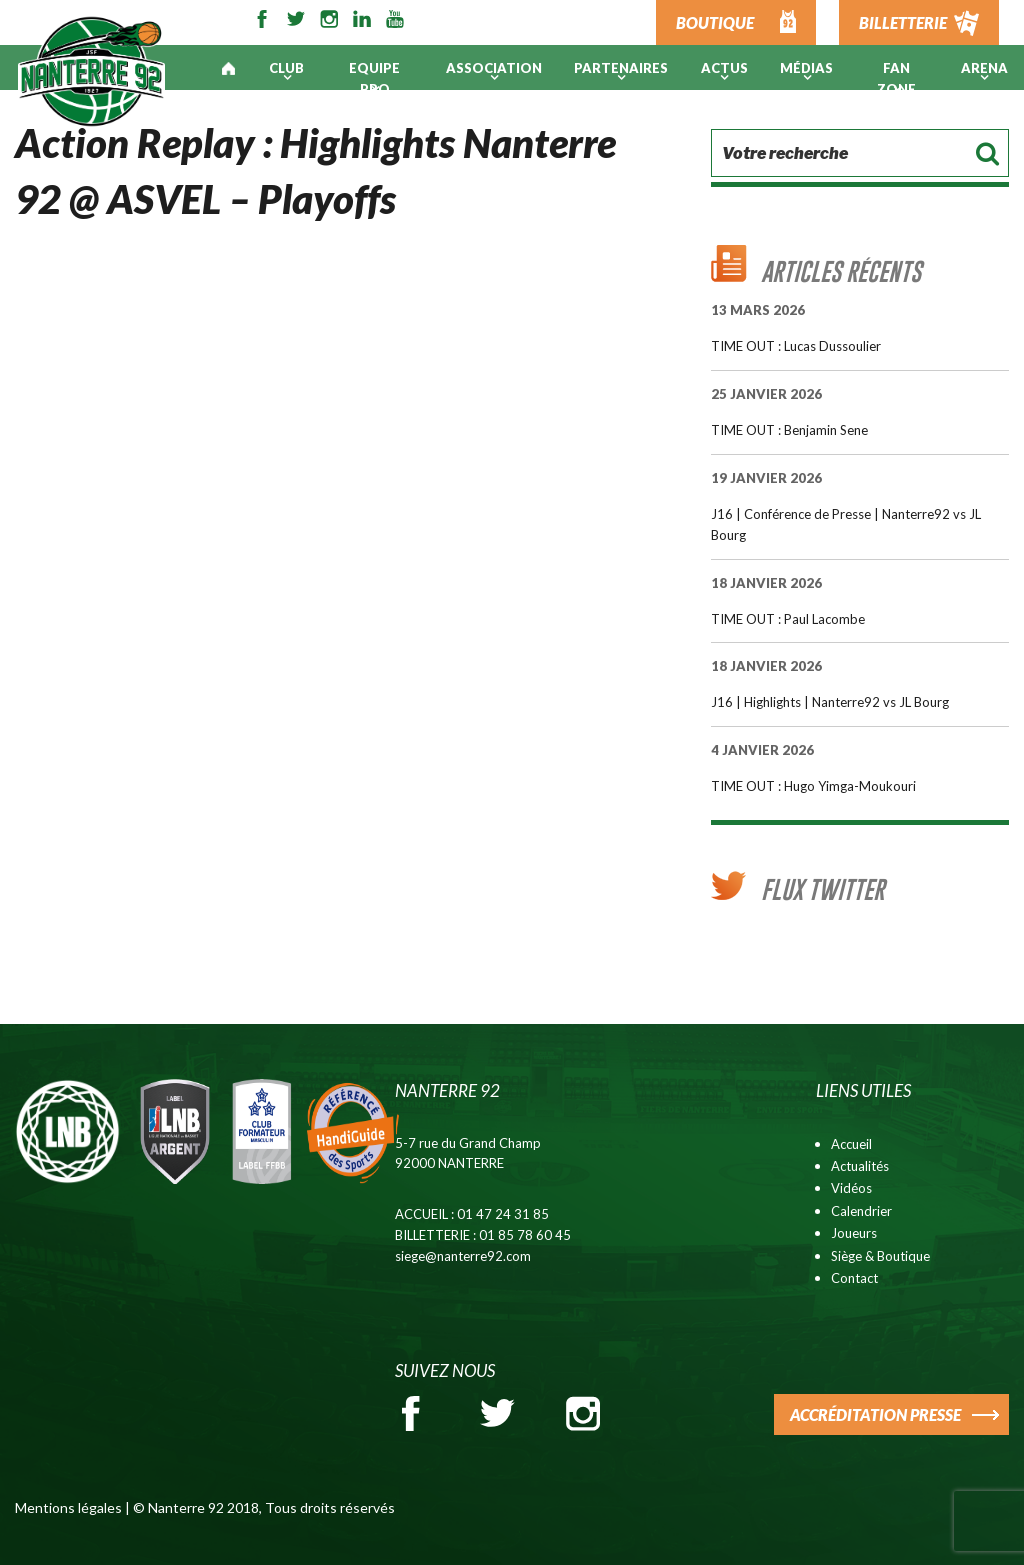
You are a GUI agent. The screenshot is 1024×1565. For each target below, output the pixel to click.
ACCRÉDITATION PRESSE (875, 1414)
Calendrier (861, 1211)
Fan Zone (896, 78)
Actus (724, 68)
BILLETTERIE (903, 22)
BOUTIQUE (715, 22)
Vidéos (851, 1188)
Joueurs (854, 1233)
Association (494, 68)
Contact (854, 1278)
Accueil (851, 1144)
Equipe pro (374, 78)
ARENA (984, 68)
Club (286, 68)
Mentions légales (68, 1507)
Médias (806, 68)
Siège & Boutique (880, 1256)
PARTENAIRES (621, 68)
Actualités (860, 1166)
